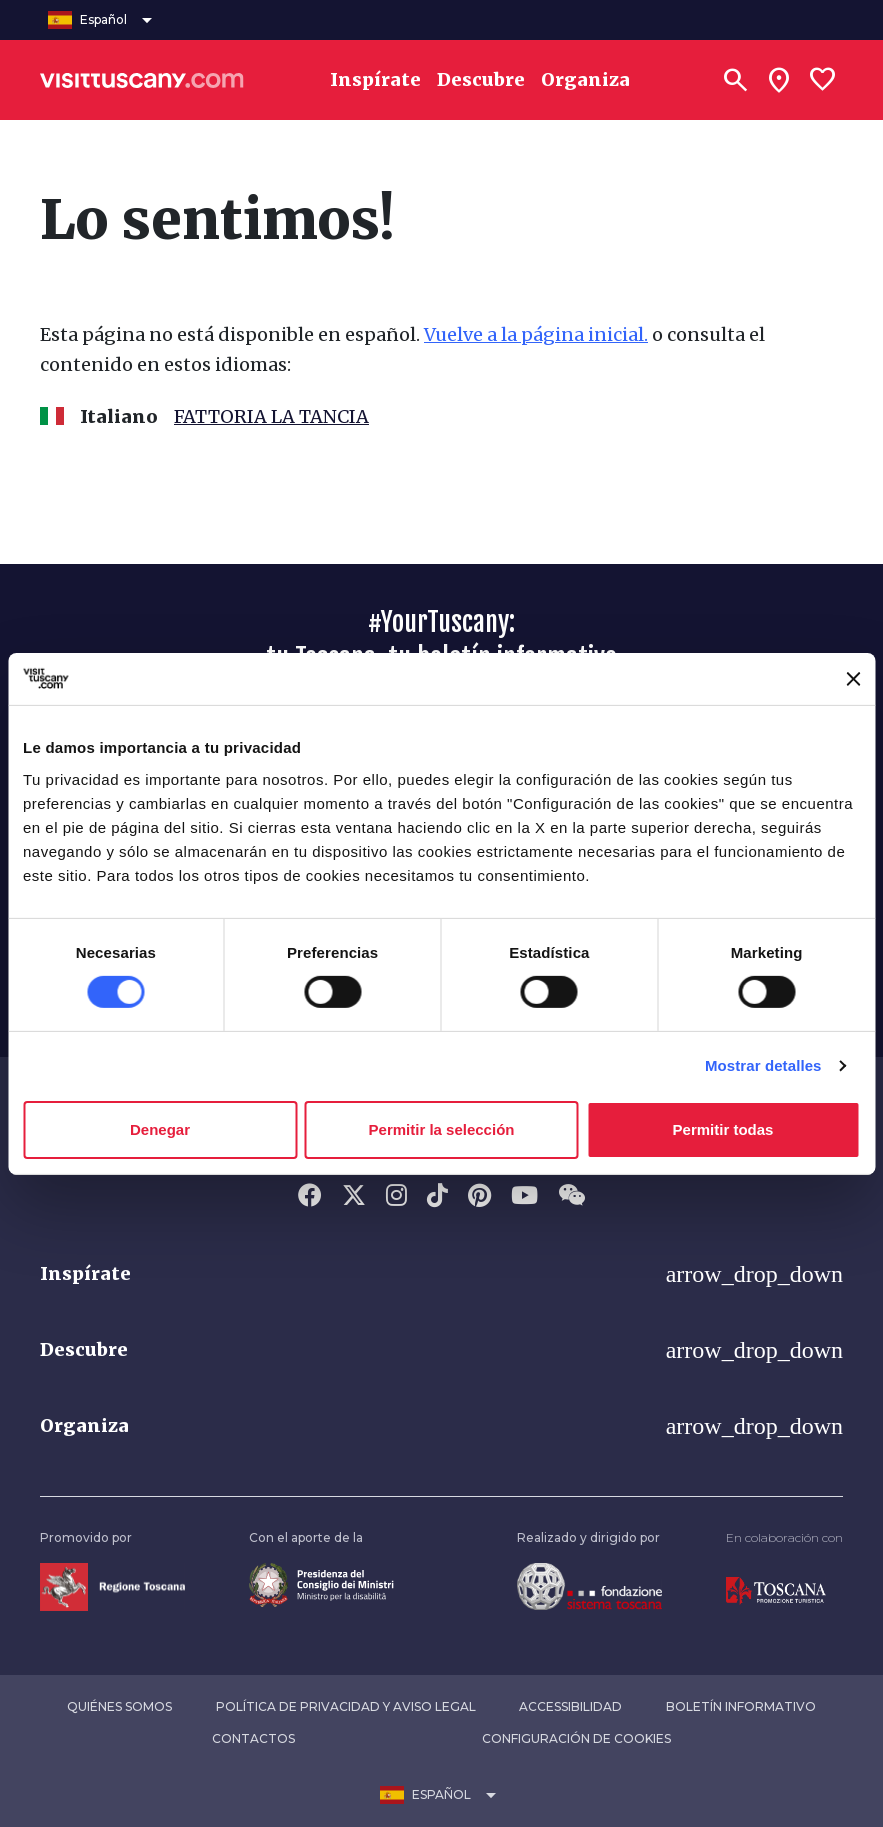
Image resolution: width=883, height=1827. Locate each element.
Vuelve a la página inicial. (536, 334)
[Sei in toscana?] (779, 80)
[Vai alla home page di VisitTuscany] (142, 80)
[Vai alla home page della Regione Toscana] (112, 1585)
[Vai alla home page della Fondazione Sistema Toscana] (589, 1585)
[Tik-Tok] (437, 1197)
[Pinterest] (479, 1197)
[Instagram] (396, 1197)
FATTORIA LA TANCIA (271, 416)
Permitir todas (723, 1129)
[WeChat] (571, 1197)
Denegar (160, 1129)
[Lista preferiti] (823, 80)
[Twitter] (354, 1197)
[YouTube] (524, 1197)
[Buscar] (735, 80)
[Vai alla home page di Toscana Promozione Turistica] (776, 1589)
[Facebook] (310, 1197)
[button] (441, 1274)
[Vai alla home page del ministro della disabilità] (321, 1583)
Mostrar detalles (763, 1065)
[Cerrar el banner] (853, 679)
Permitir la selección (442, 1129)
